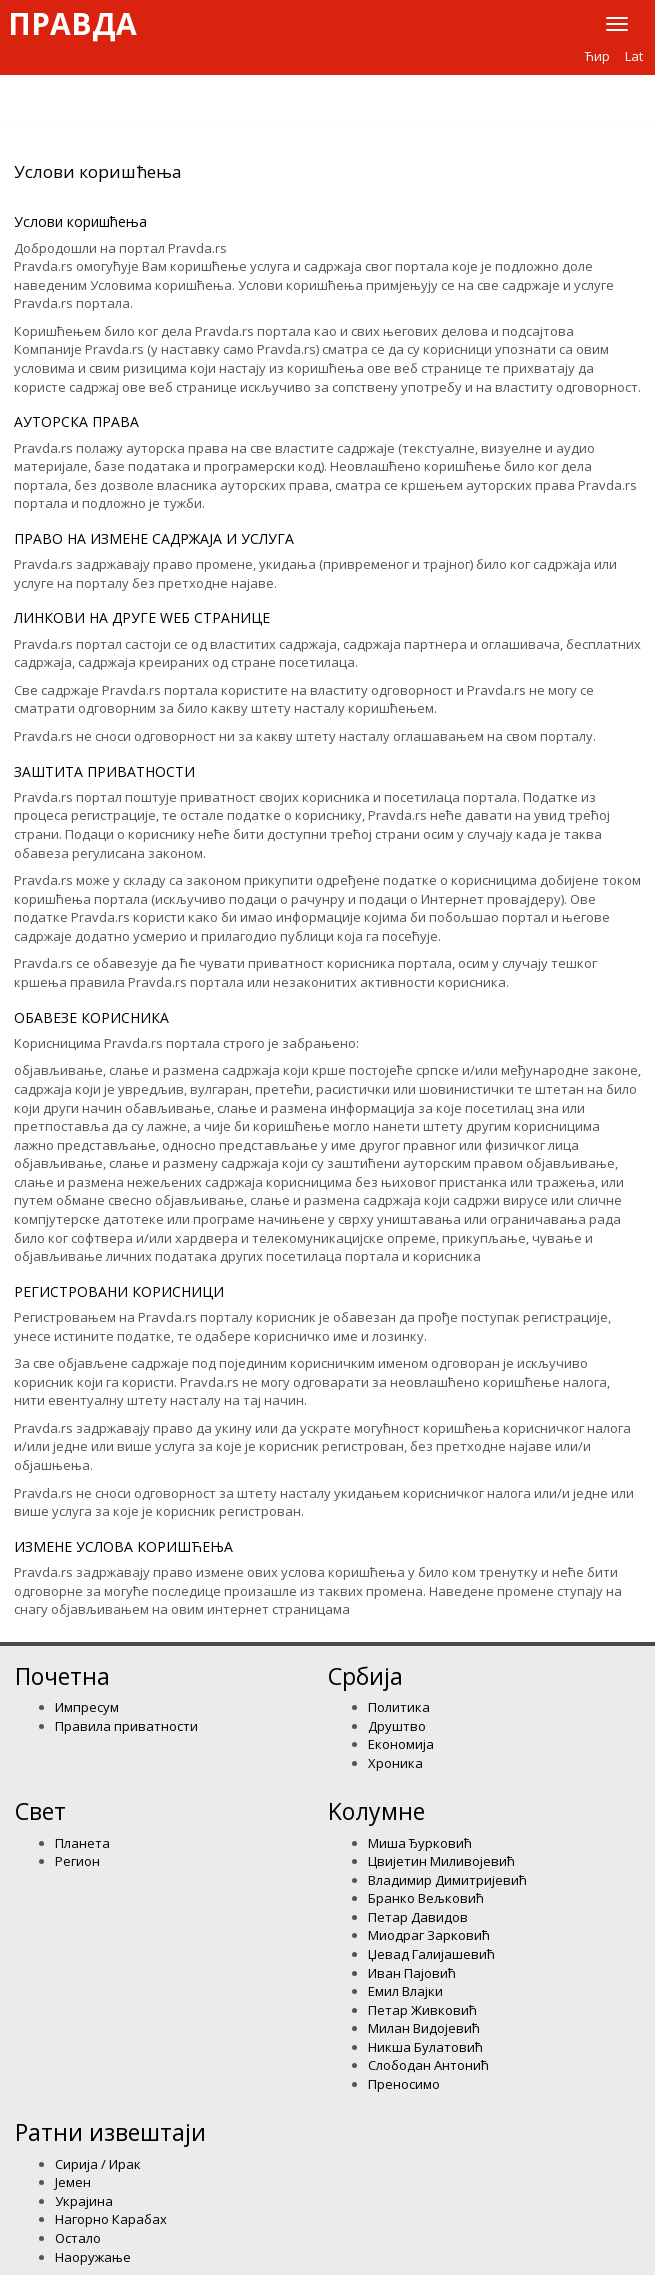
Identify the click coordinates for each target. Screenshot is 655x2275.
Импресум (87, 1707)
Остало (78, 2238)
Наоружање (93, 2257)
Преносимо (404, 2084)
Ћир (597, 56)
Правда (72, 24)
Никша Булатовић (425, 2047)
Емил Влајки (405, 1991)
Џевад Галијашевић (431, 1954)
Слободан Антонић (428, 2065)
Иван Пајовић (412, 1973)
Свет (40, 1811)
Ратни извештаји (110, 2132)
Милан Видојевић (424, 2028)
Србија (365, 1676)
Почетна (62, 1676)
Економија (401, 1744)
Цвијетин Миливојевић (441, 1861)
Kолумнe (376, 1811)
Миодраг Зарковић (429, 1935)
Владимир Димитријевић (447, 1880)
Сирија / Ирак (98, 2164)
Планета (82, 1843)
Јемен (73, 2182)
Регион (77, 1861)
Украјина (84, 2201)
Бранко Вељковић (426, 1898)
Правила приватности (126, 1726)
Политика (399, 1707)
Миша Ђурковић (420, 1843)
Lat (634, 56)
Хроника (395, 1763)
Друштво (397, 1726)
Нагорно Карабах (111, 2219)
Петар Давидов (418, 1917)
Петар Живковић (422, 2010)
